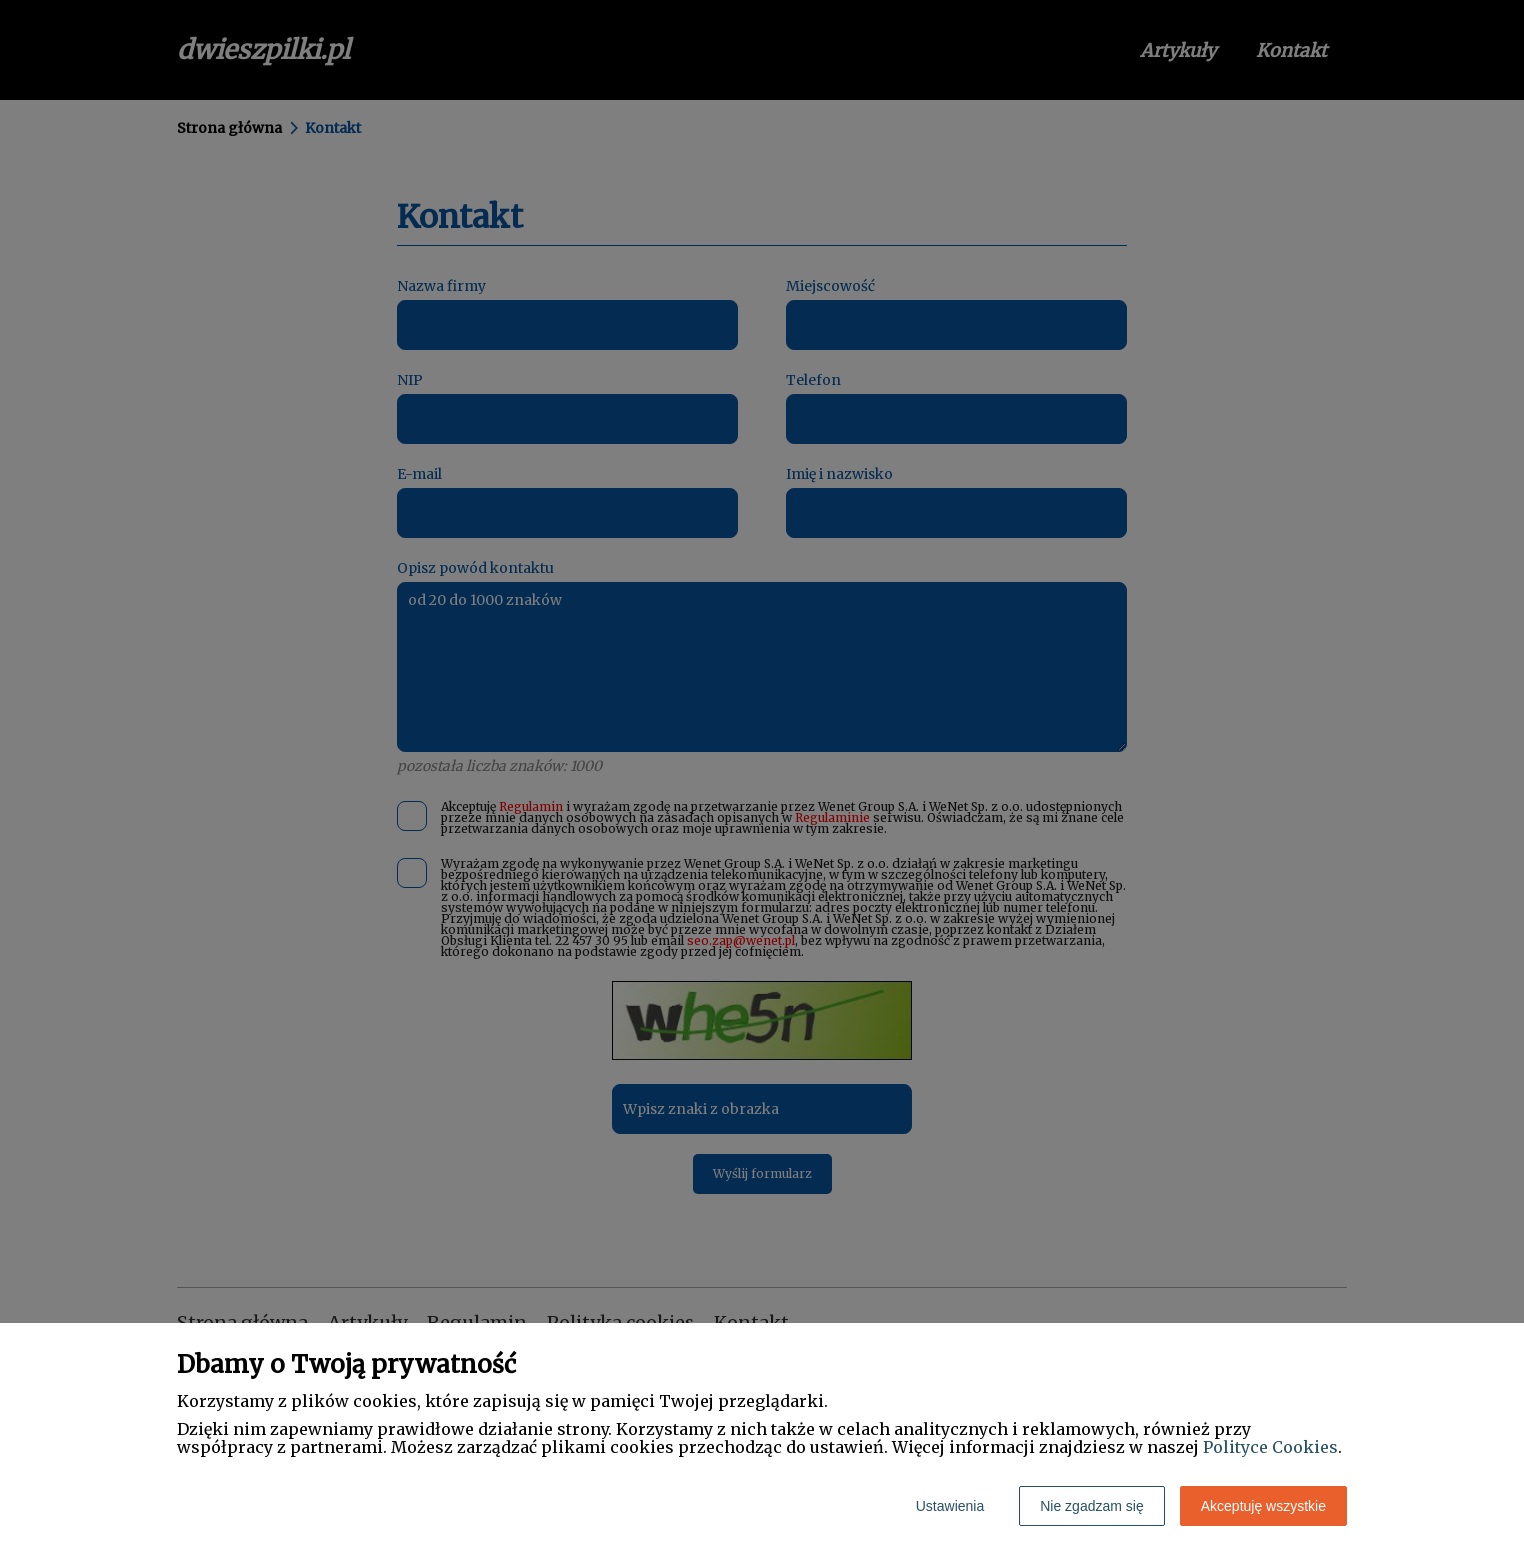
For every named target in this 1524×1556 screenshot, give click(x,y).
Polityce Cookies (1270, 1447)
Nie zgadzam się (1092, 1506)
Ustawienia (950, 1506)
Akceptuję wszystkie (1263, 1506)
